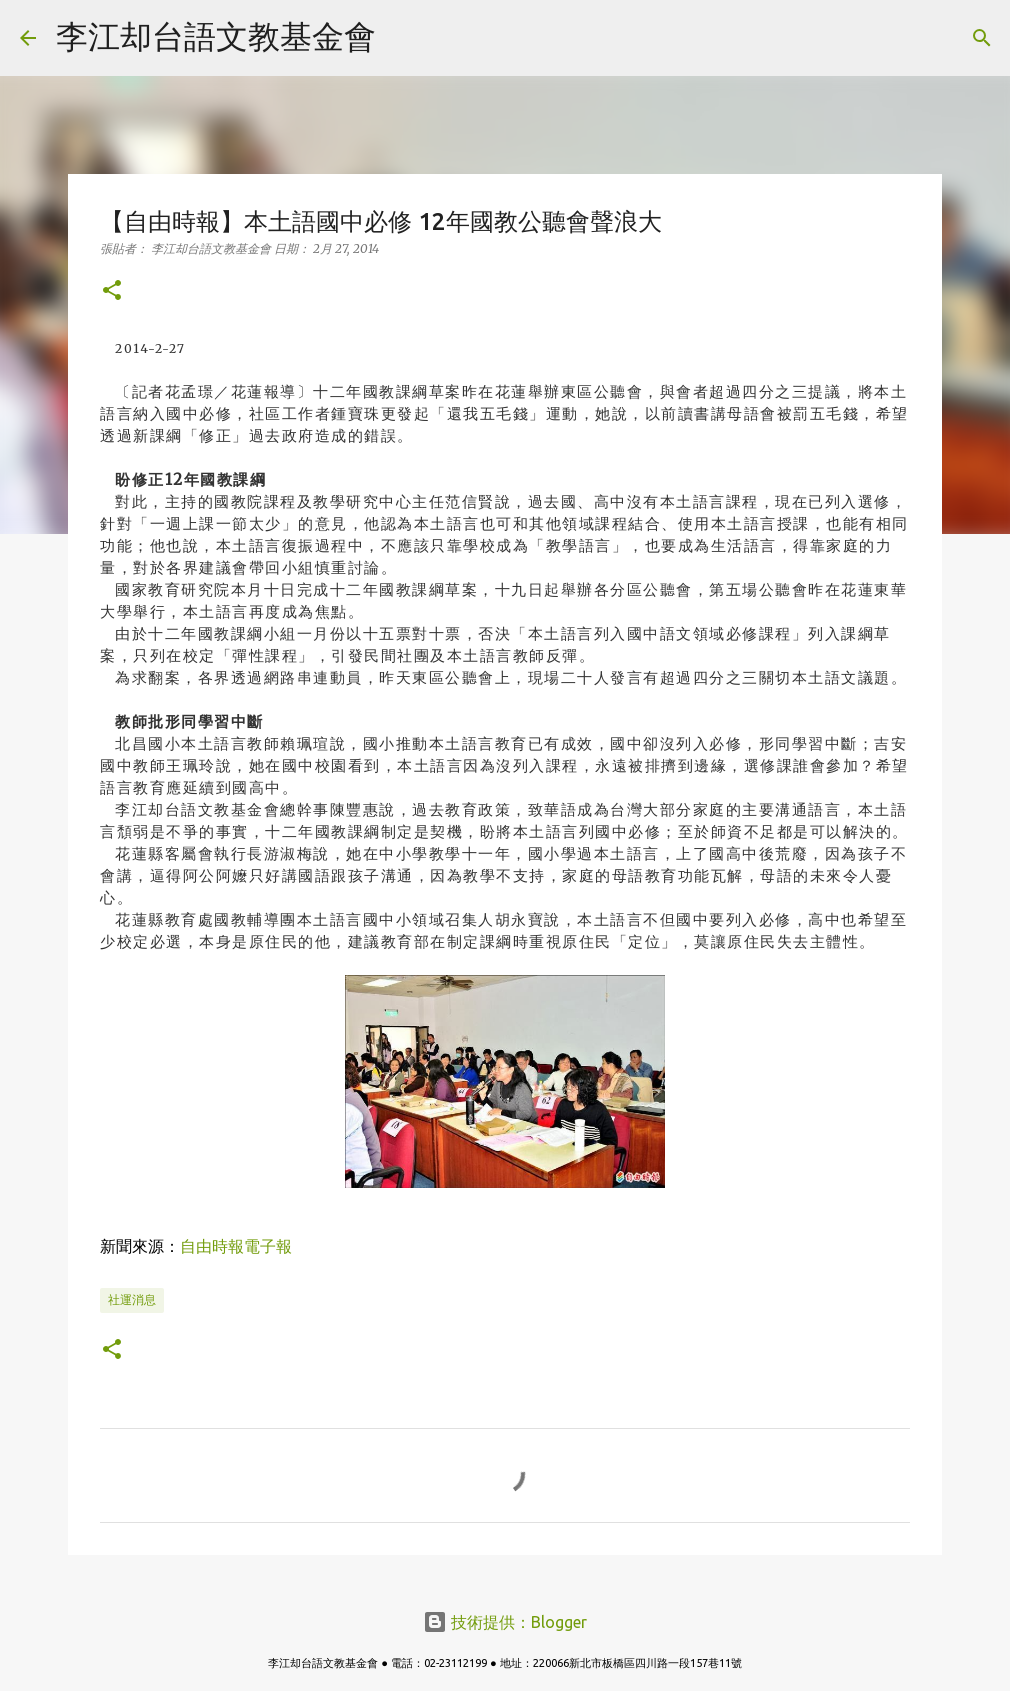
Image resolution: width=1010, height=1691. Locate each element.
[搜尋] (404, 38)
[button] (112, 291)
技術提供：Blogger (505, 1622)
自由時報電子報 (236, 1246)
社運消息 (132, 1299)
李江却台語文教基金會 (216, 36)
